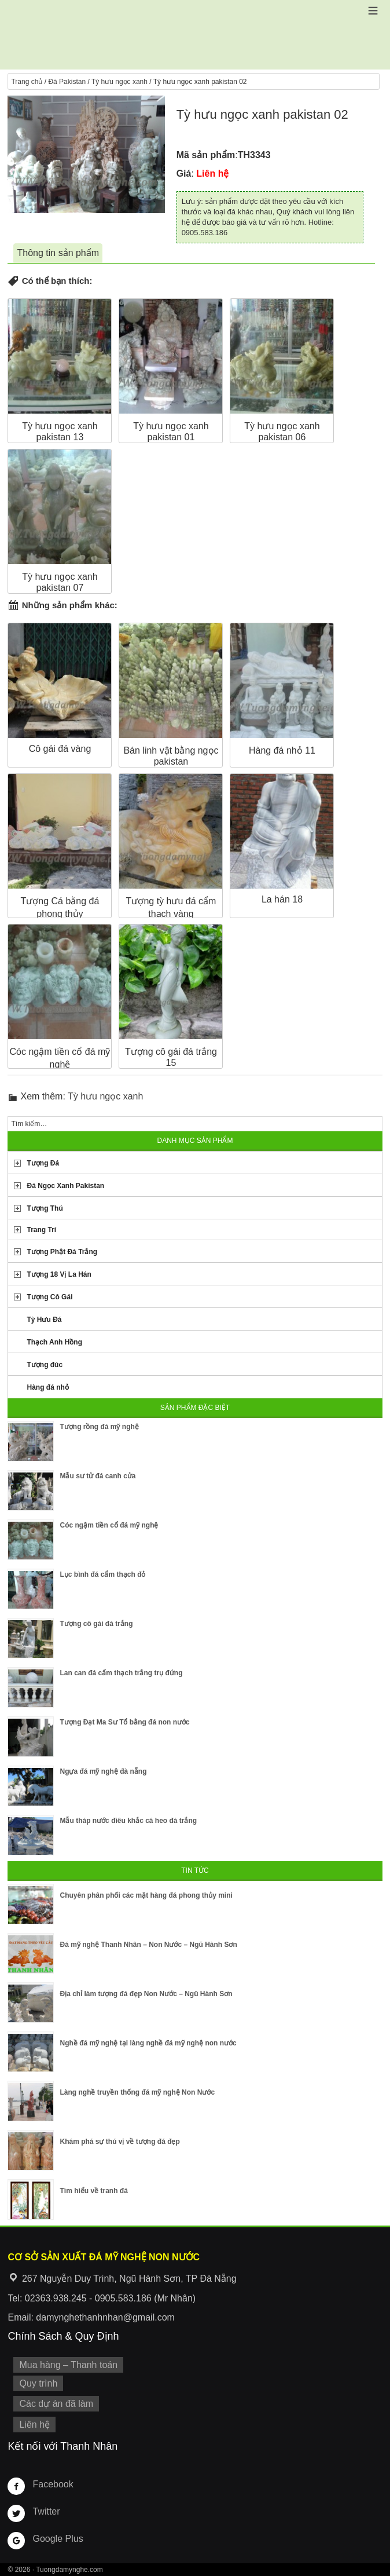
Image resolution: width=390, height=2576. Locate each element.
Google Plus (57, 2539)
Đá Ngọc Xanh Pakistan (65, 1186)
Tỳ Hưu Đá (44, 1320)
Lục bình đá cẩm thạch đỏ (102, 1574)
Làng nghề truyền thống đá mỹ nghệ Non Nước (137, 2092)
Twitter (46, 2511)
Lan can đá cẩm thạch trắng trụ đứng (121, 1673)
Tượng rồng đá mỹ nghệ (99, 1427)
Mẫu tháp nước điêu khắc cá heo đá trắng (128, 1821)
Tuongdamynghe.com (69, 2570)
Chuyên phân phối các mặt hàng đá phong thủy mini (146, 1895)
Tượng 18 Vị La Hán (59, 1274)
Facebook (52, 2484)
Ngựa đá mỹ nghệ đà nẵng (103, 1771)
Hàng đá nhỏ (47, 1387)
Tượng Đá (43, 1163)
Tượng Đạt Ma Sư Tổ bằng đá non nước (124, 1722)
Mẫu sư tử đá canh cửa (97, 1476)
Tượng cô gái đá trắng (96, 1624)
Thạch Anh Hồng (54, 1342)
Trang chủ (26, 82)
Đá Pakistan (67, 82)
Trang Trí (41, 1230)
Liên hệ (34, 2424)
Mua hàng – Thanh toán (68, 2365)
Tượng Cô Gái (49, 1297)
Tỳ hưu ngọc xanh (119, 82)
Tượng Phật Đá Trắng (62, 1252)
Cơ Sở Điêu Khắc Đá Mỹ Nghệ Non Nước (195, 35)
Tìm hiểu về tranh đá (93, 2191)
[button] (373, 10)
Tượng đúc (44, 1365)
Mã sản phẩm (206, 155)
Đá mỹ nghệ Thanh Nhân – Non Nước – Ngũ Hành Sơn (148, 1945)
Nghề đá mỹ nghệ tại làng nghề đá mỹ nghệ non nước (148, 2043)
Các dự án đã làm (56, 2404)
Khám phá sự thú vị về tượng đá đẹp (119, 2141)
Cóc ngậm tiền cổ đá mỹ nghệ (109, 1525)
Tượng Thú (44, 1208)
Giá (184, 173)
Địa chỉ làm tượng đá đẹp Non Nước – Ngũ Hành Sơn (146, 1994)
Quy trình (38, 2383)
